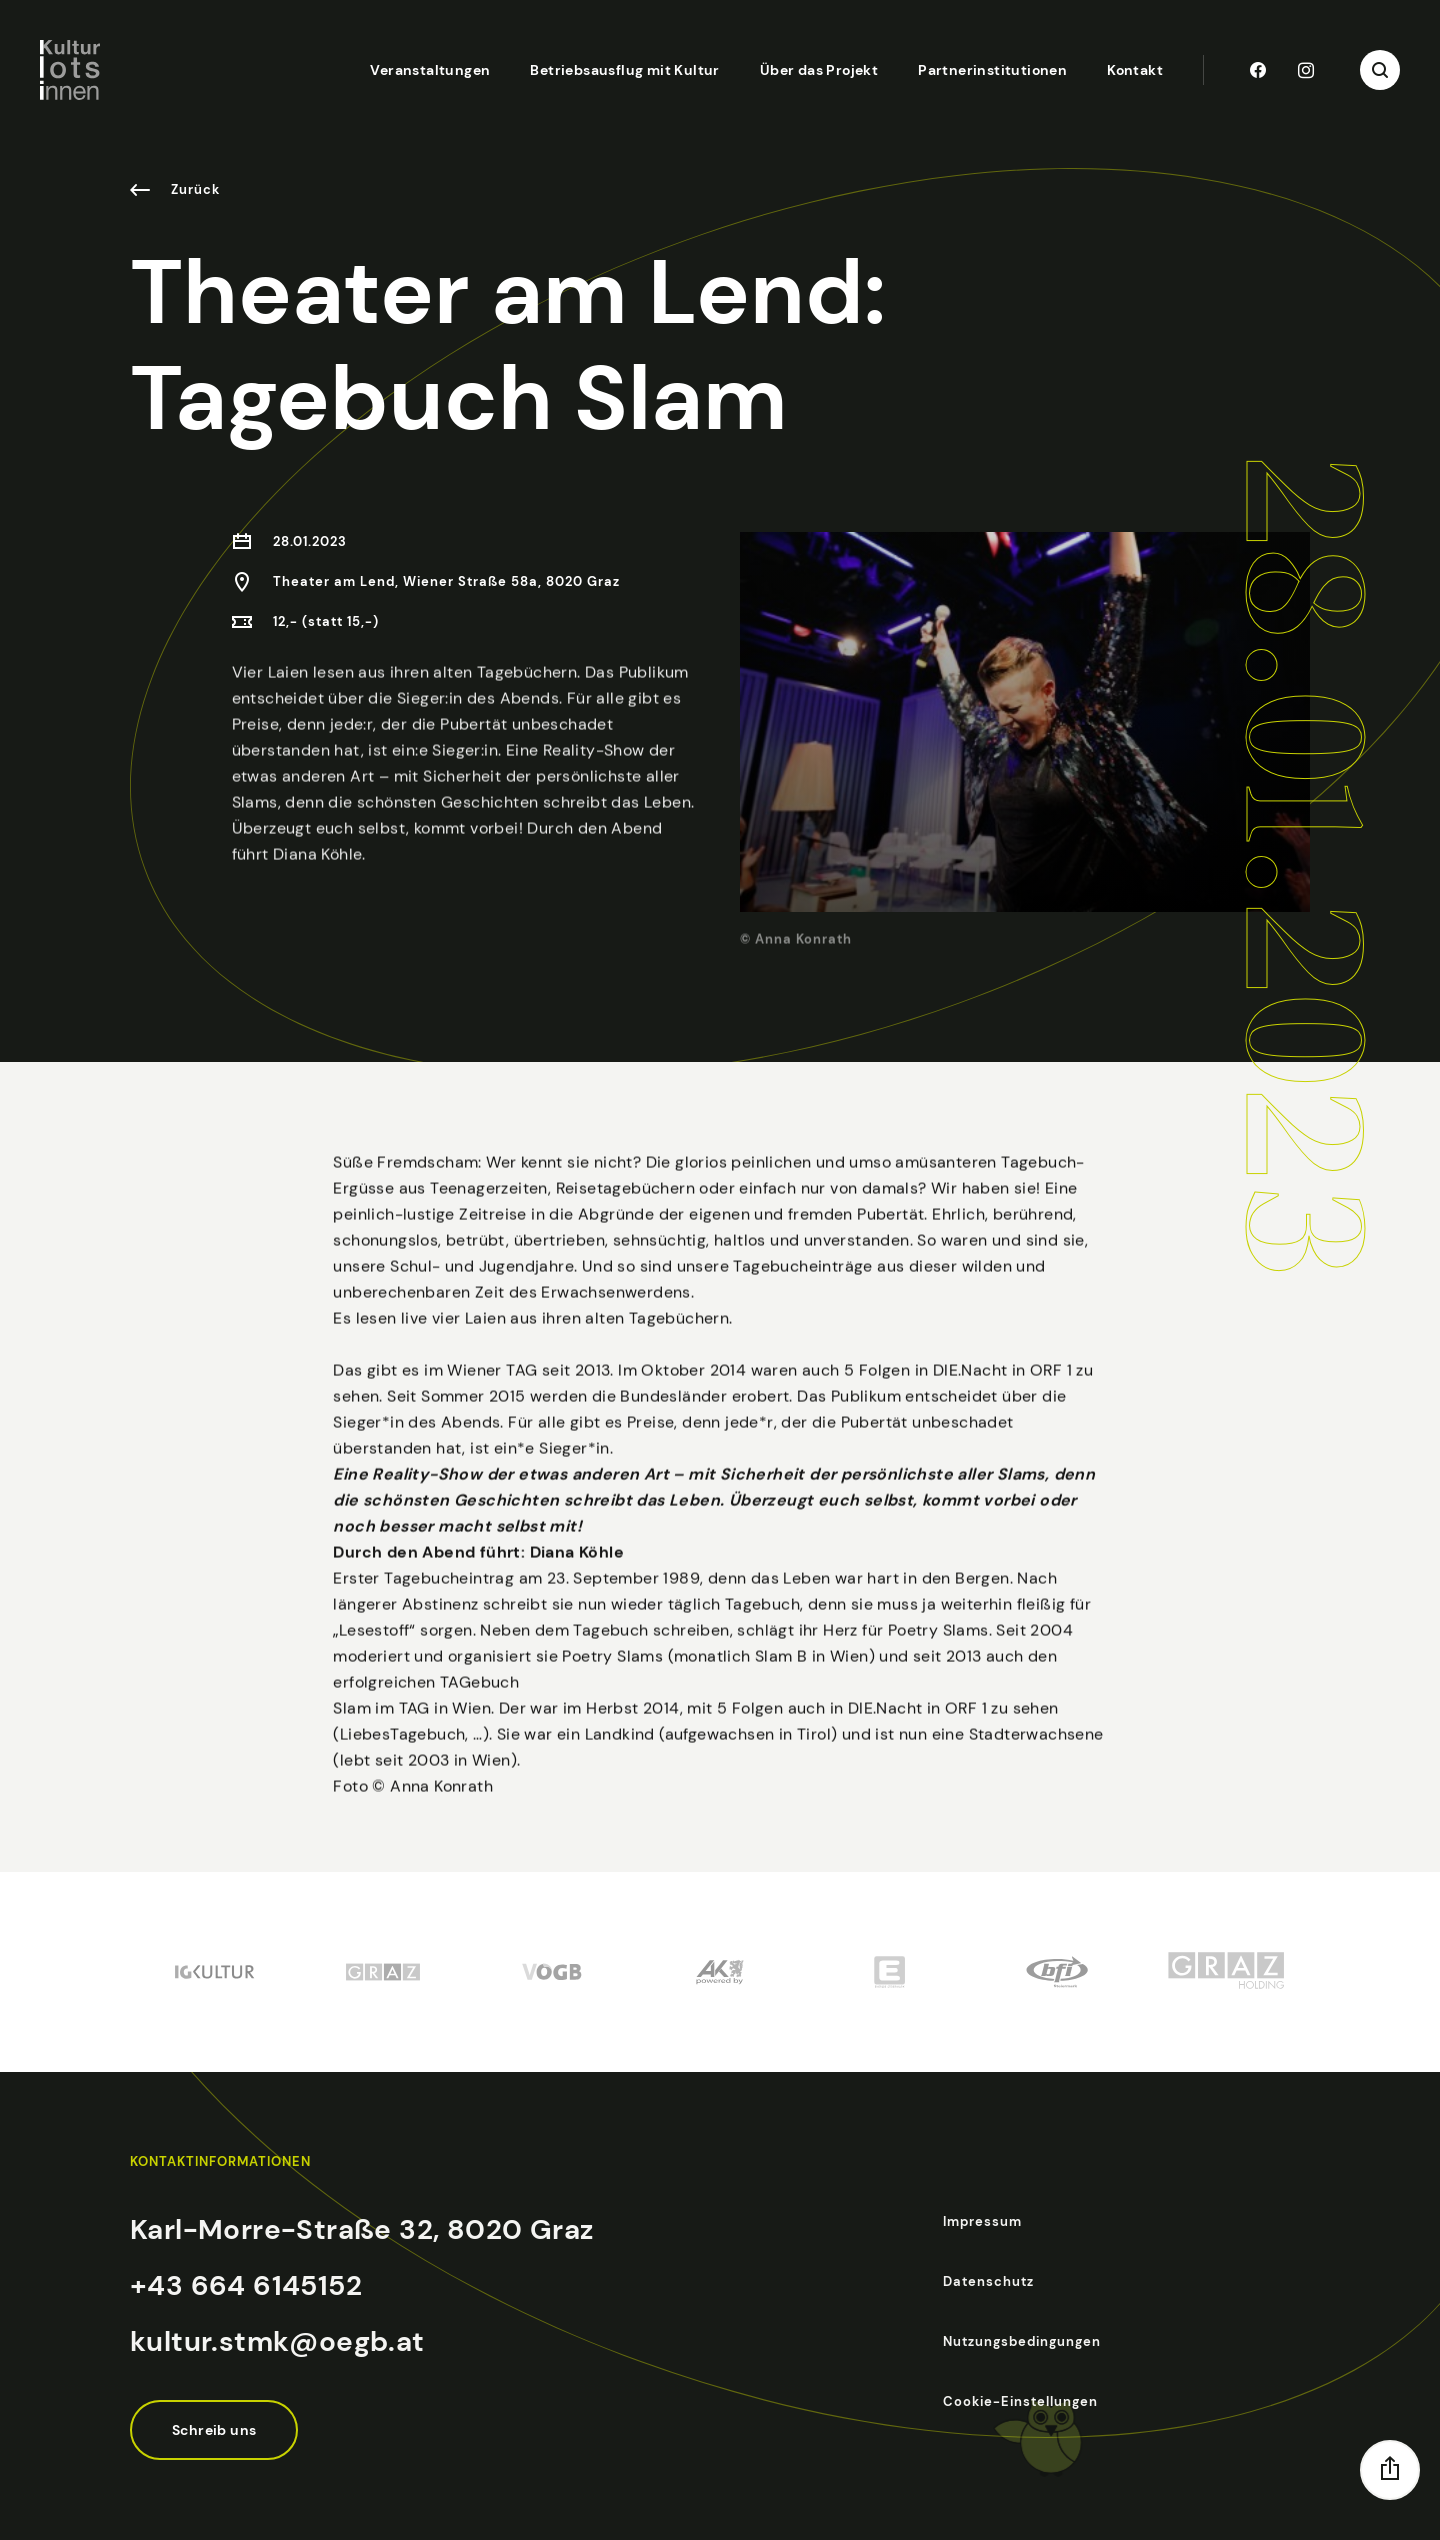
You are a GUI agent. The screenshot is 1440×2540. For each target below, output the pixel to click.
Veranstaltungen (430, 70)
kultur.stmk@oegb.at (277, 2341)
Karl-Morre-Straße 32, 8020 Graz (361, 2229)
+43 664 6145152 (246, 2285)
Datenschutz (988, 2281)
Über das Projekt (819, 70)
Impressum (982, 2221)
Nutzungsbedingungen (1022, 2341)
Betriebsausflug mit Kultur (624, 70)
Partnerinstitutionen (992, 70)
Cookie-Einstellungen (1020, 2401)
